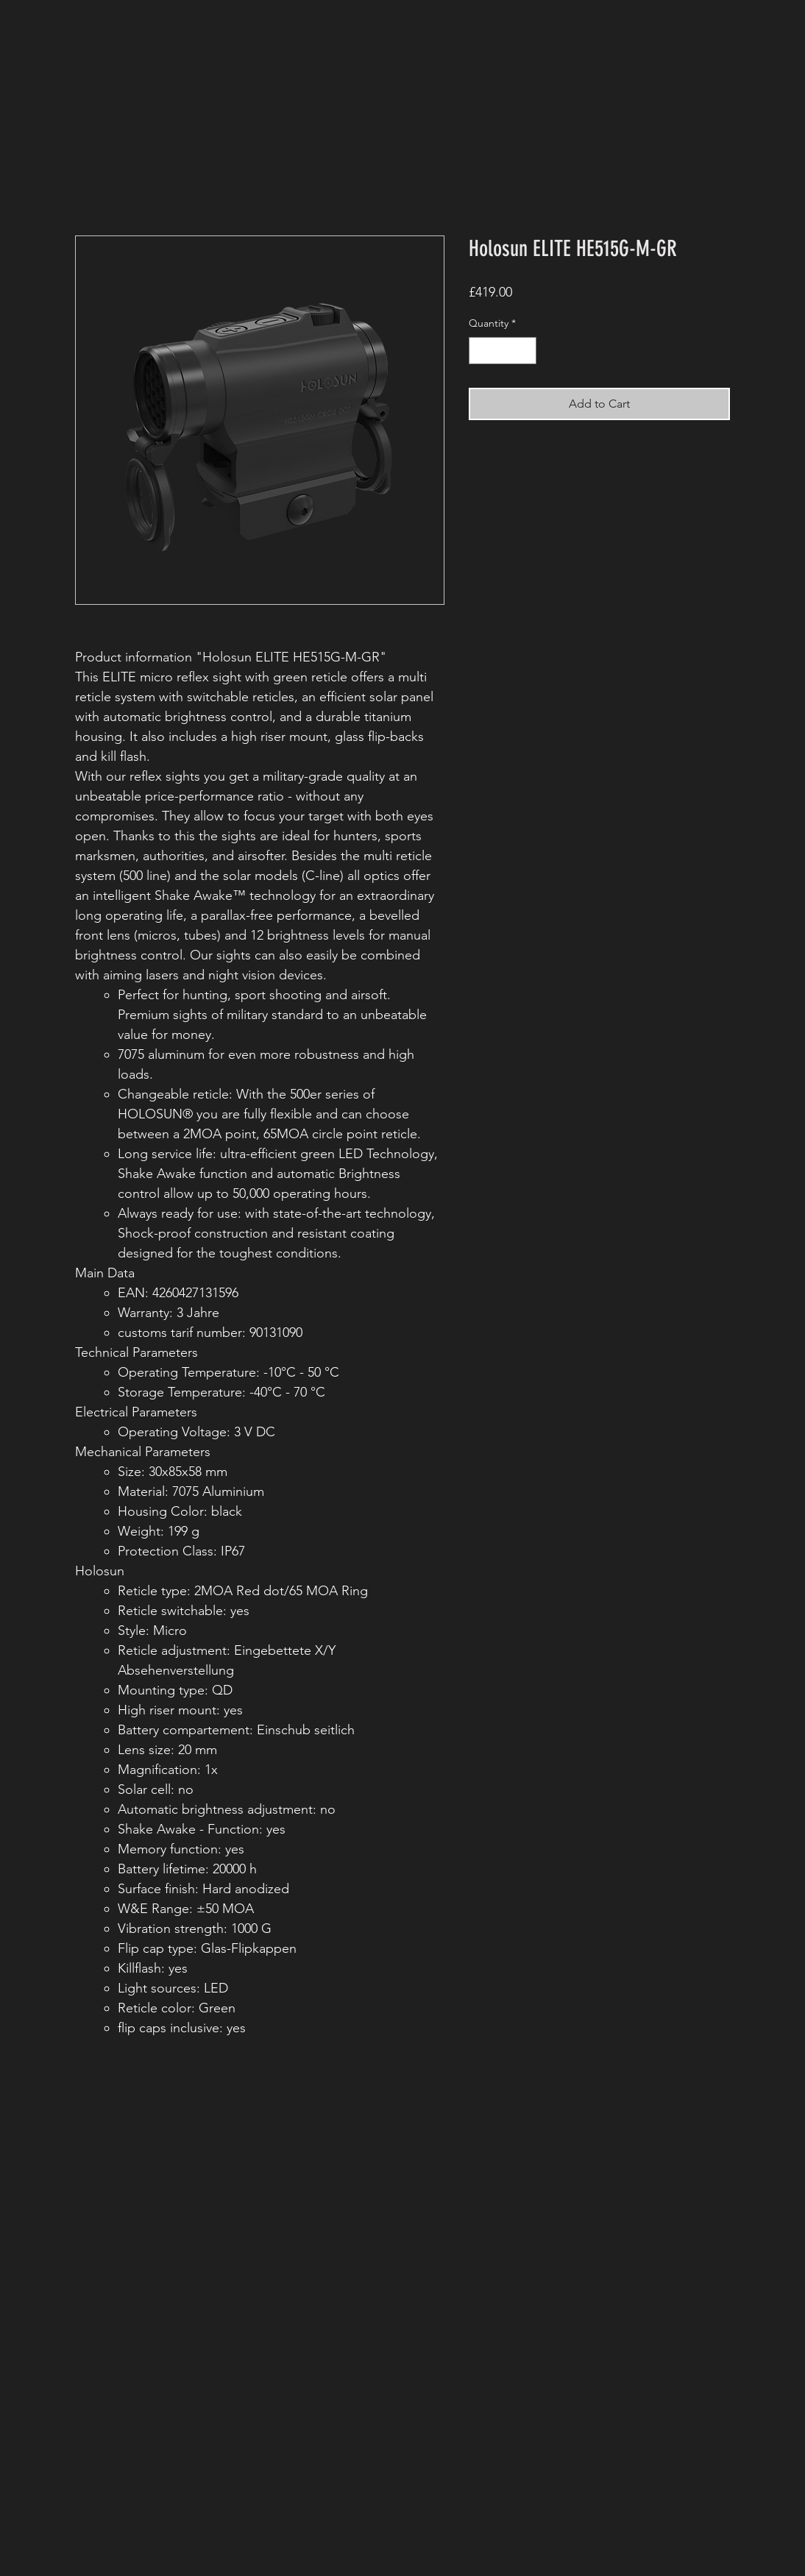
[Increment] (525, 350)
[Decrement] (480, 350)
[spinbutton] (502, 350)
